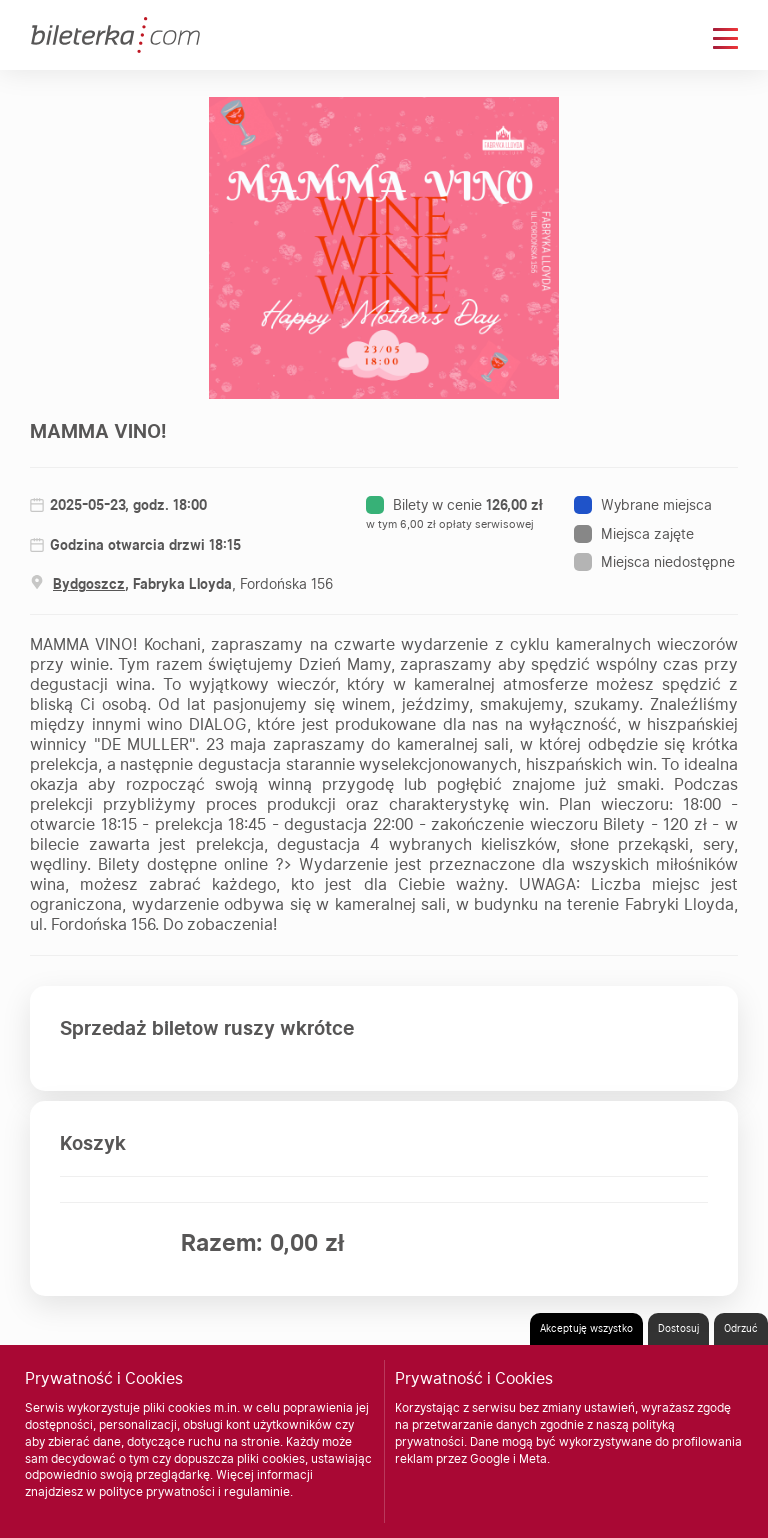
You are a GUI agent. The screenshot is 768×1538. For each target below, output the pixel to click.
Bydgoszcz (89, 584)
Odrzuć (741, 1328)
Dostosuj (678, 1328)
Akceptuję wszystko (586, 1328)
